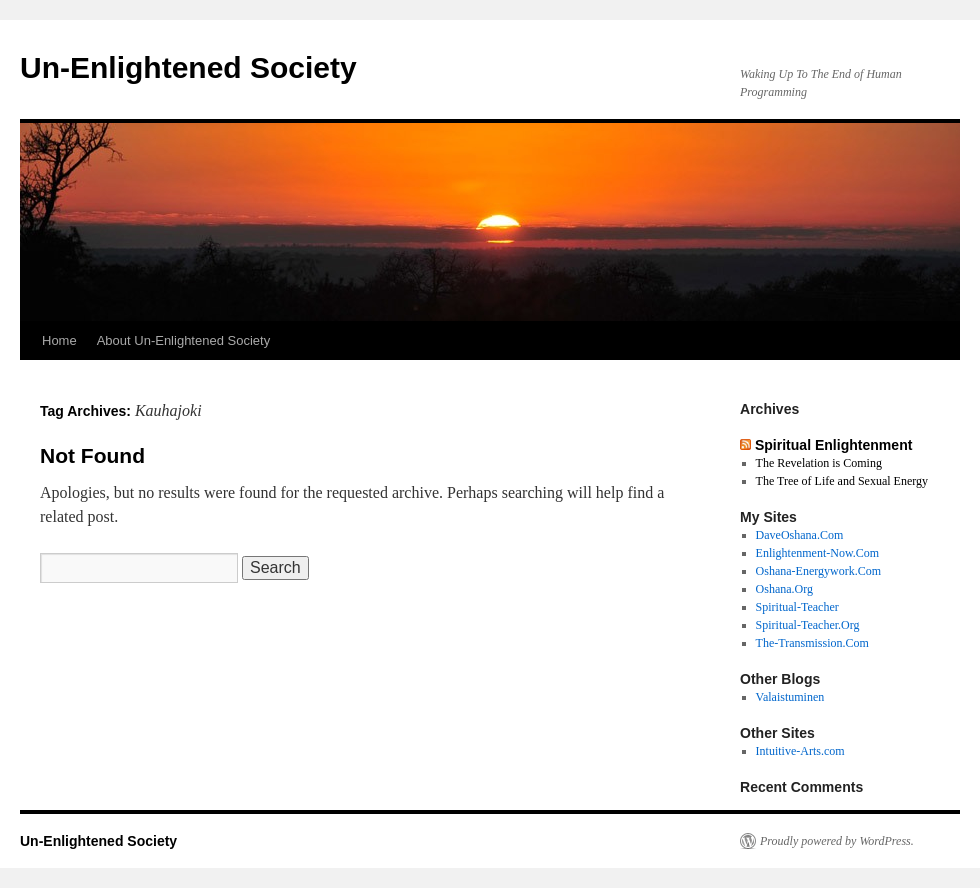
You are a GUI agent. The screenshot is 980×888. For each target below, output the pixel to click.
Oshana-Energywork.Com (818, 571)
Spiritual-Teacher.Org (808, 625)
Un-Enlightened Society (188, 67)
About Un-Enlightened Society (183, 340)
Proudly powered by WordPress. (837, 841)
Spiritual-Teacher (797, 607)
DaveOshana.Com (800, 535)
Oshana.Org (784, 589)
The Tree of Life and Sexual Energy (842, 481)
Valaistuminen (790, 697)
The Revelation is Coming (819, 463)
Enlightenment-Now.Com (818, 553)
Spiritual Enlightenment (833, 445)
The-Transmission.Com (812, 643)
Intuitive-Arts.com (800, 751)
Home (59, 340)
